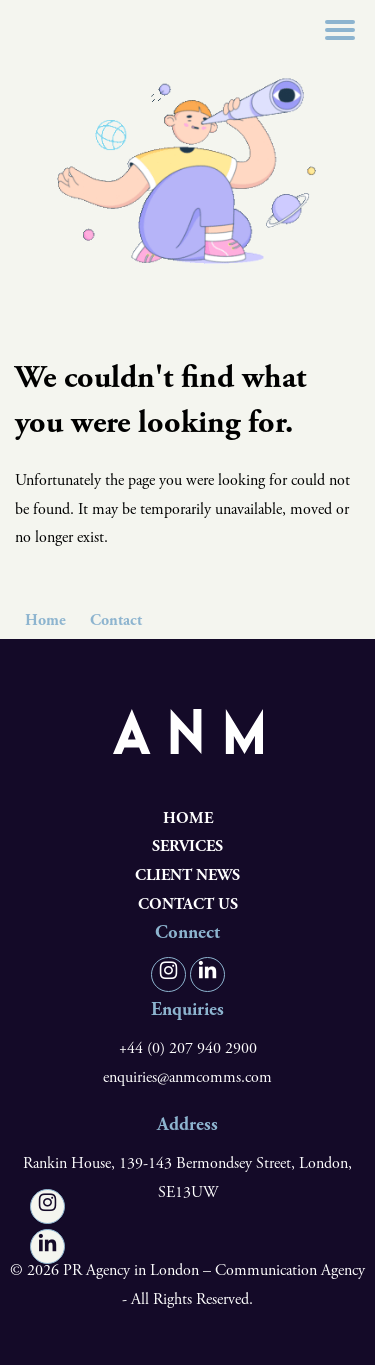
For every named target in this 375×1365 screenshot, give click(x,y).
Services (187, 846)
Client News (187, 875)
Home (45, 620)
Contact (116, 620)
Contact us (188, 904)
